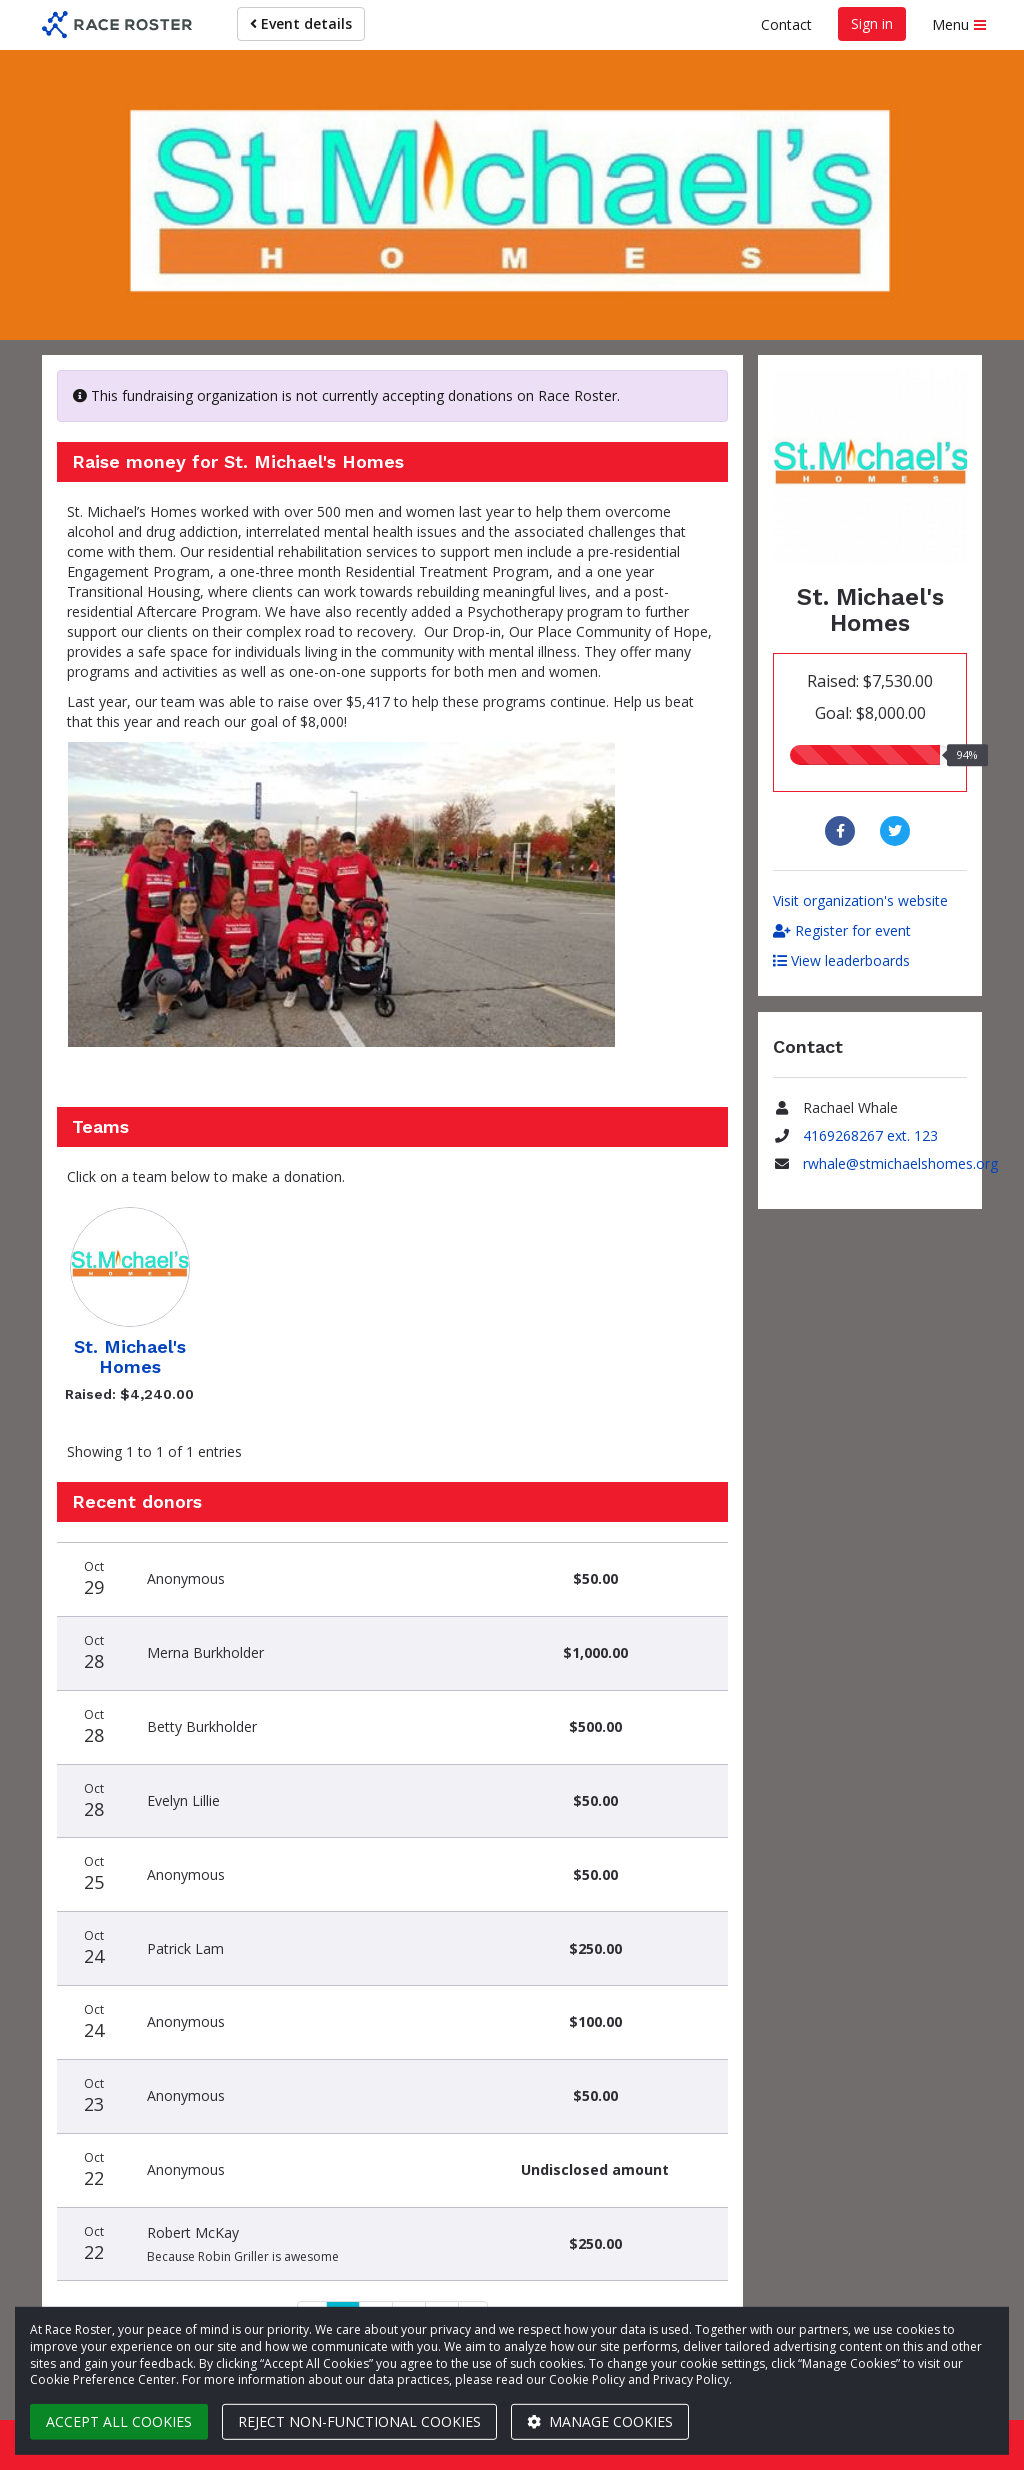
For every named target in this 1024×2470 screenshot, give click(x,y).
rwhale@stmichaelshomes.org (900, 1163)
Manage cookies (600, 2421)
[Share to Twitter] (897, 831)
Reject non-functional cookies (359, 2421)
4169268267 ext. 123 (870, 1135)
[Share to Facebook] (842, 831)
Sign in (872, 23)
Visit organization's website (860, 900)
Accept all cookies (119, 2421)
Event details (301, 23)
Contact (786, 24)
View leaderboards (841, 960)
